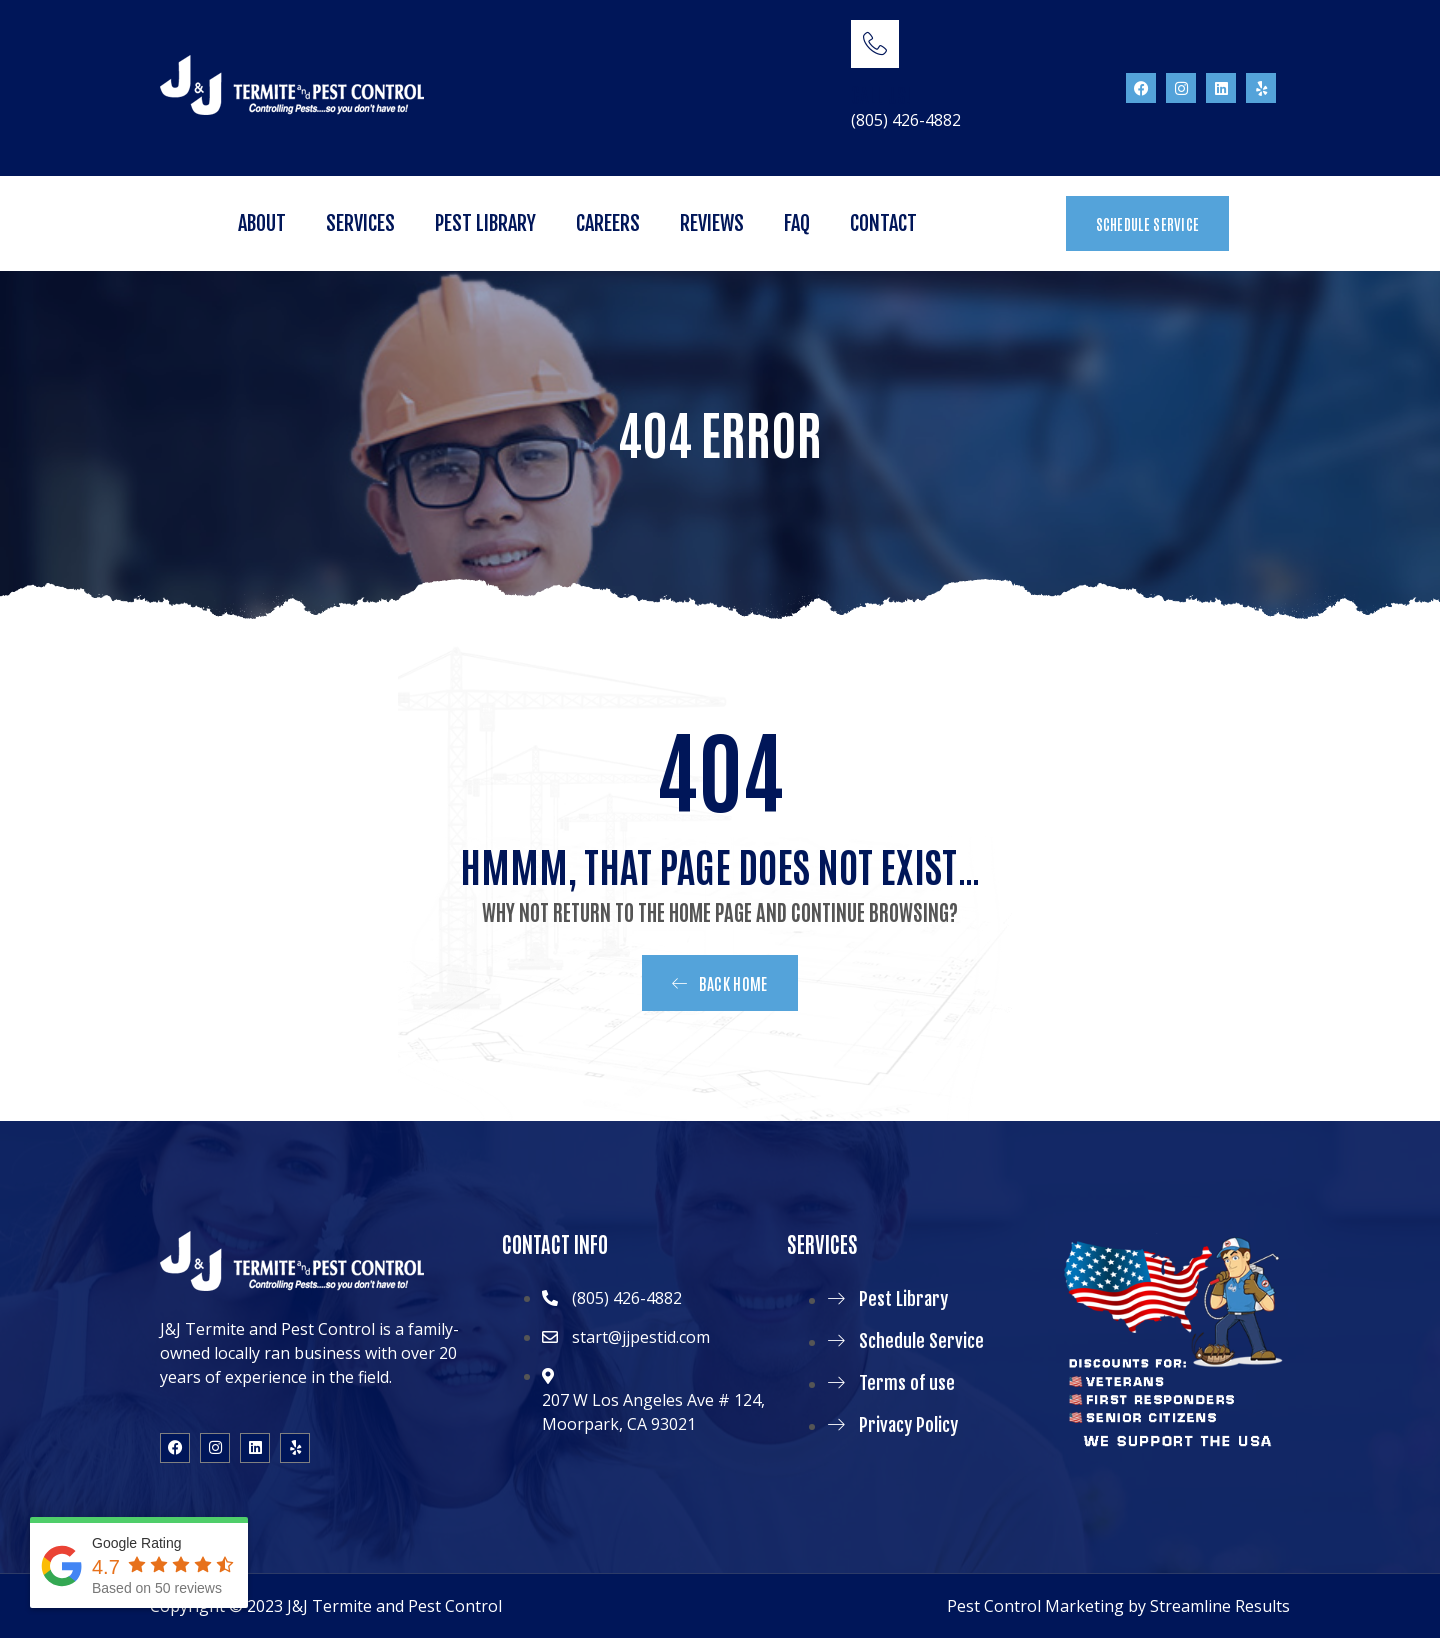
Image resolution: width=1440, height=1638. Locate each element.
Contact (883, 223)
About (262, 223)
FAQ (797, 223)
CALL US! (881, 94)
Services (360, 223)
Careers (608, 223)
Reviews (712, 223)
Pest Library (485, 223)
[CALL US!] (875, 44)
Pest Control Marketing (1035, 1606)
